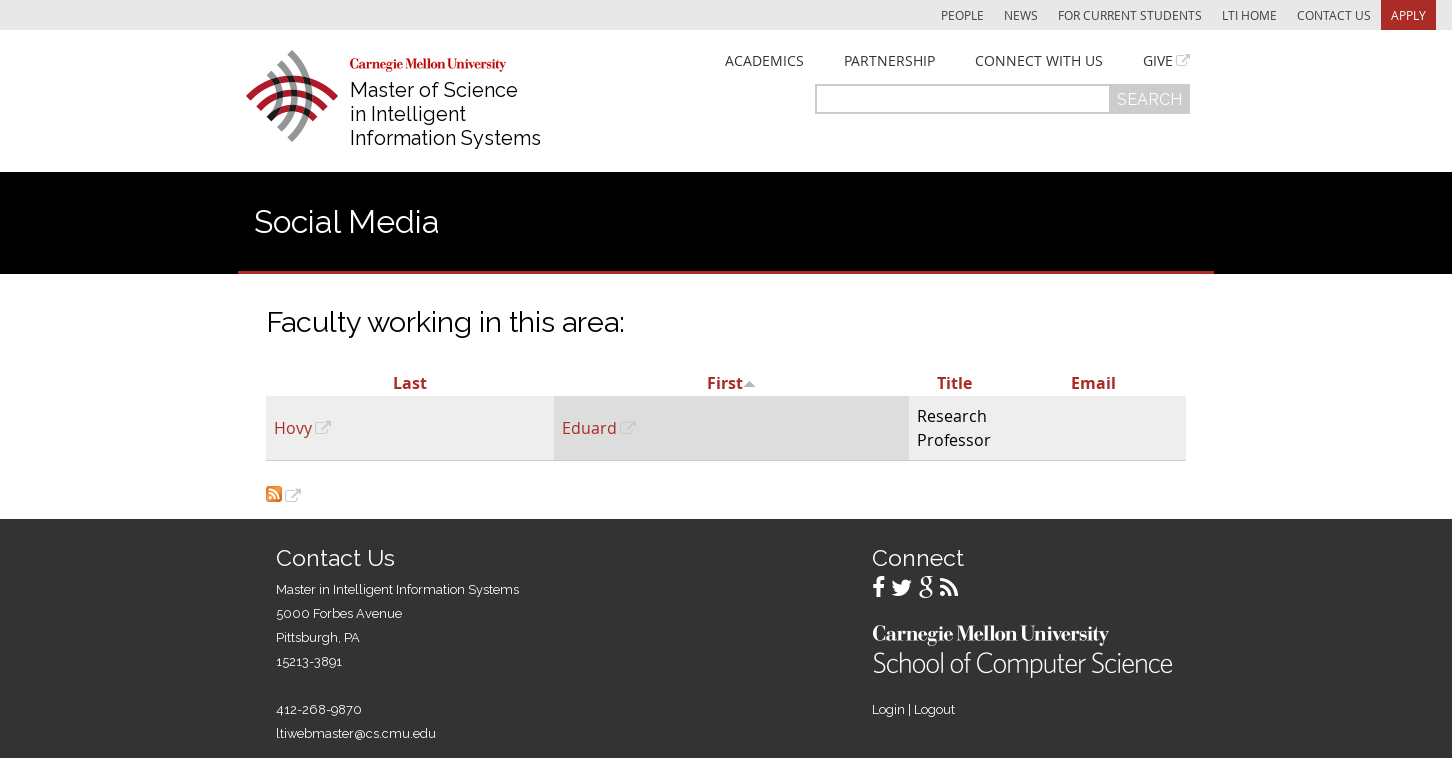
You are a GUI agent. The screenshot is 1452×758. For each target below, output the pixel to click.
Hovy (293, 428)
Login (888, 709)
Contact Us (1334, 15)
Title (954, 383)
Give (1158, 61)
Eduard (589, 428)
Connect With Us (1039, 61)
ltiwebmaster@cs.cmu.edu (356, 733)
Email (1093, 383)
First (731, 383)
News (1021, 15)
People (962, 15)
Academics (764, 61)
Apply (1408, 15)
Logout (934, 709)
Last (410, 383)
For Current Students (1130, 15)
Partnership (889, 61)
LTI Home (1249, 15)
